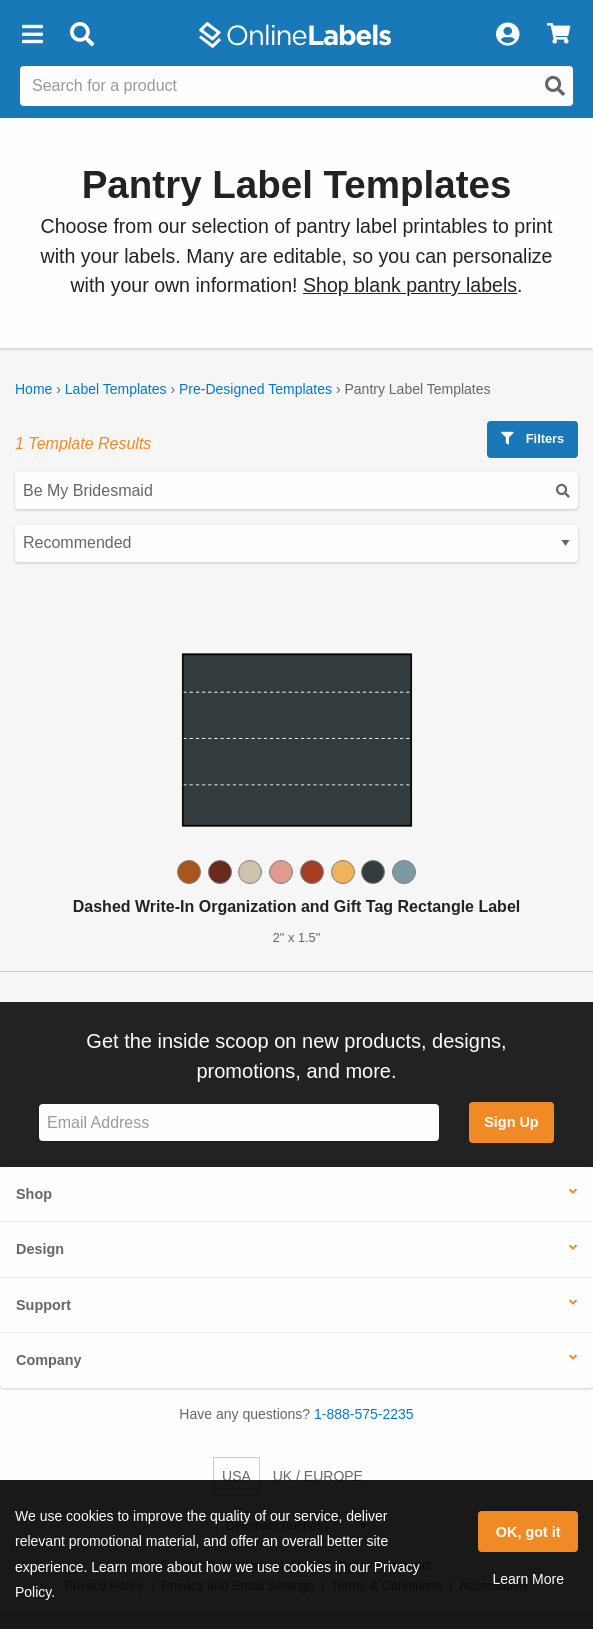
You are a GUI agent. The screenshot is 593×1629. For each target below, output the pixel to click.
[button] (32, 35)
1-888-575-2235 (364, 1414)
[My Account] (507, 35)
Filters (532, 438)
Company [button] (49, 1360)
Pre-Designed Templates (255, 389)
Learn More (528, 1579)
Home (33, 389)
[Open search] (555, 86)
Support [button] (43, 1305)
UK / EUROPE (318, 1476)
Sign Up (511, 1122)
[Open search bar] (81, 35)
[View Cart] (558, 35)
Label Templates (116, 389)
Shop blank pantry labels (410, 285)
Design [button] (40, 1249)
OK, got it (528, 1532)
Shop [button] (34, 1194)
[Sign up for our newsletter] (239, 1122)
